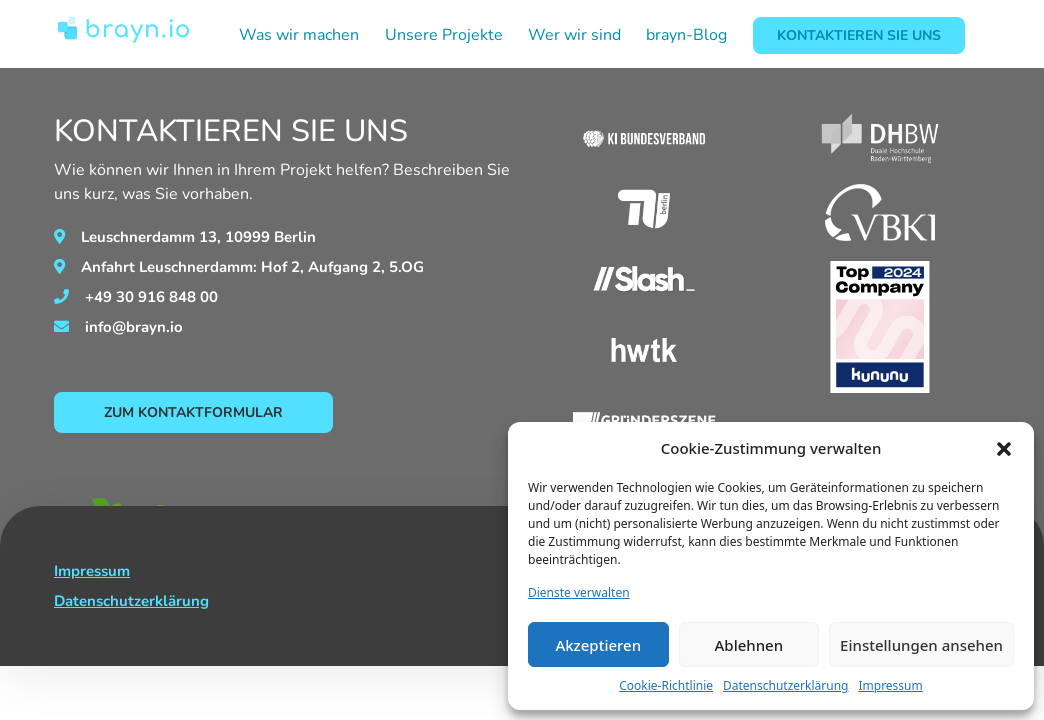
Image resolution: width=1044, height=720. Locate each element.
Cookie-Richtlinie (666, 685)
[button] (1004, 448)
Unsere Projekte (444, 35)
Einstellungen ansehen (921, 645)
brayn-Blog (686, 35)
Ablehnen (749, 645)
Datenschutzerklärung (785, 685)
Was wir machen (299, 35)
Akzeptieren (598, 645)
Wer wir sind (574, 35)
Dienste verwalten (579, 592)
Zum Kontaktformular (193, 412)
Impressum (890, 685)
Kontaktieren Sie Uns (859, 35)
